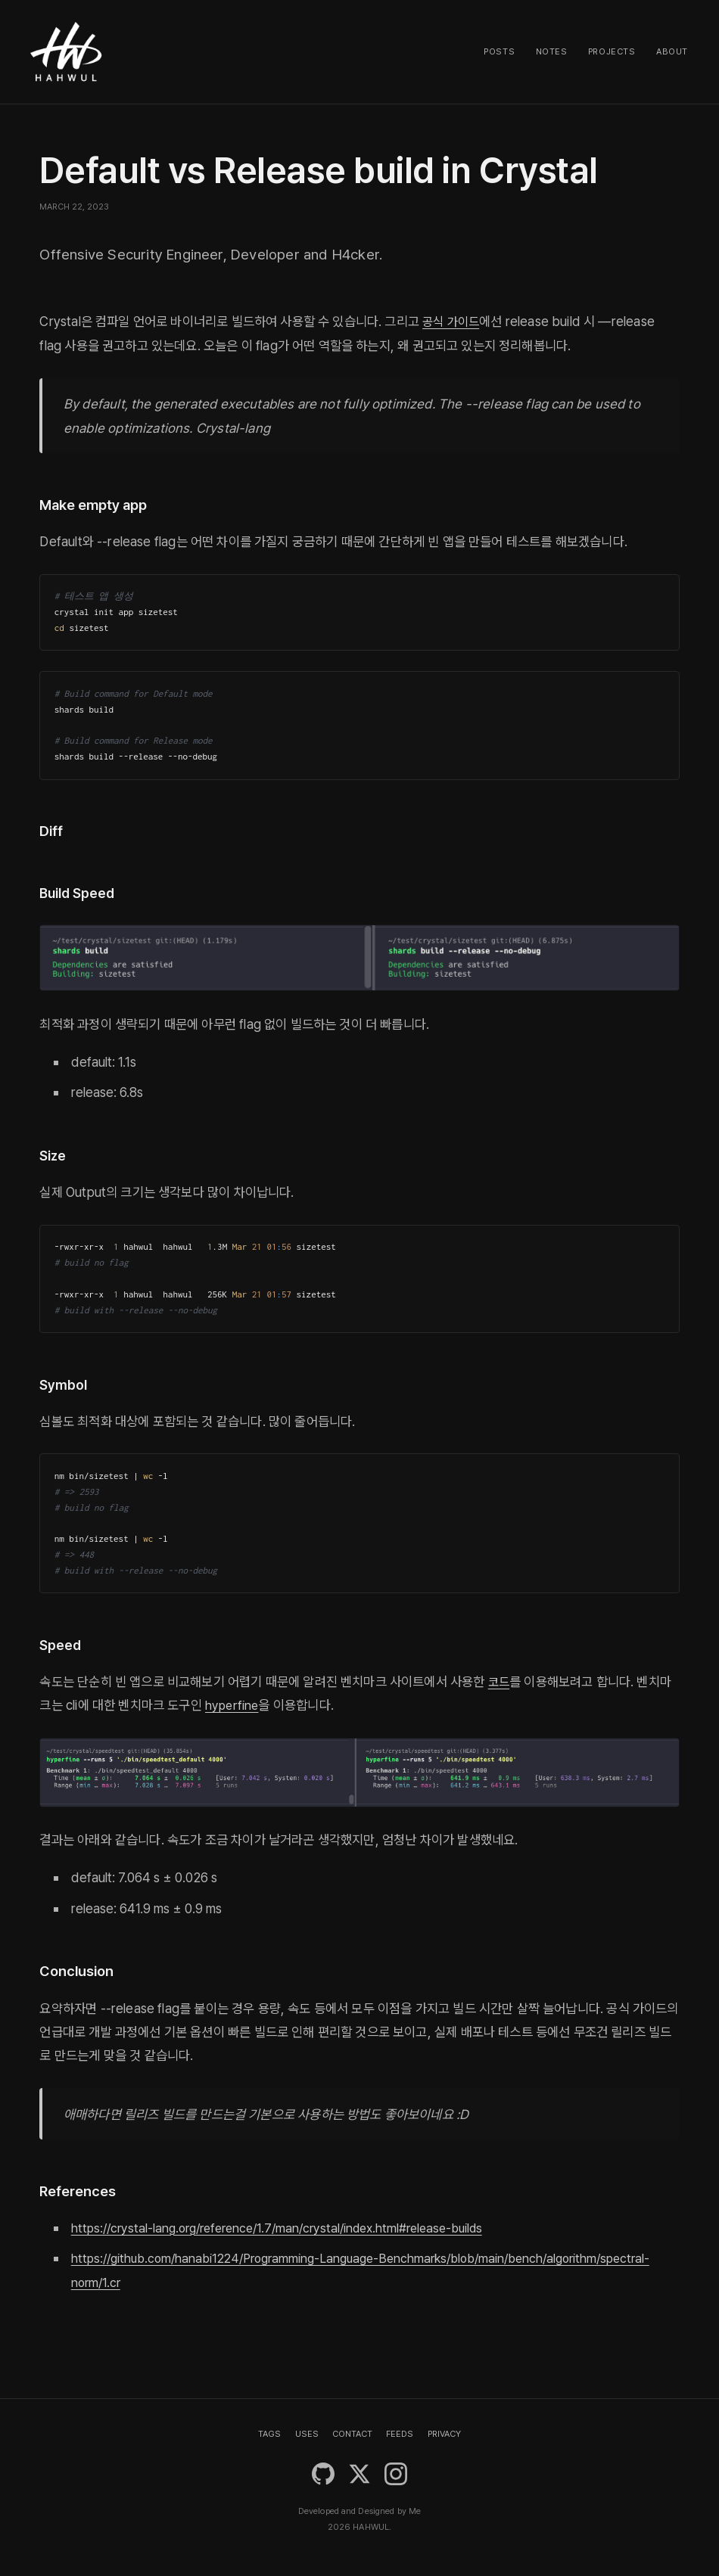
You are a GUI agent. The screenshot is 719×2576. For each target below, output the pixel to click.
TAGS (269, 2433)
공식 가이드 (452, 321)
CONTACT (352, 2433)
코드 (499, 1681)
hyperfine (233, 1705)
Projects (612, 51)
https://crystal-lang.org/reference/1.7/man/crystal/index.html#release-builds (288, 2228)
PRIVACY (444, 2433)
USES (307, 2433)
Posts (499, 51)
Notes (552, 51)
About (672, 51)
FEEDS (399, 2433)
